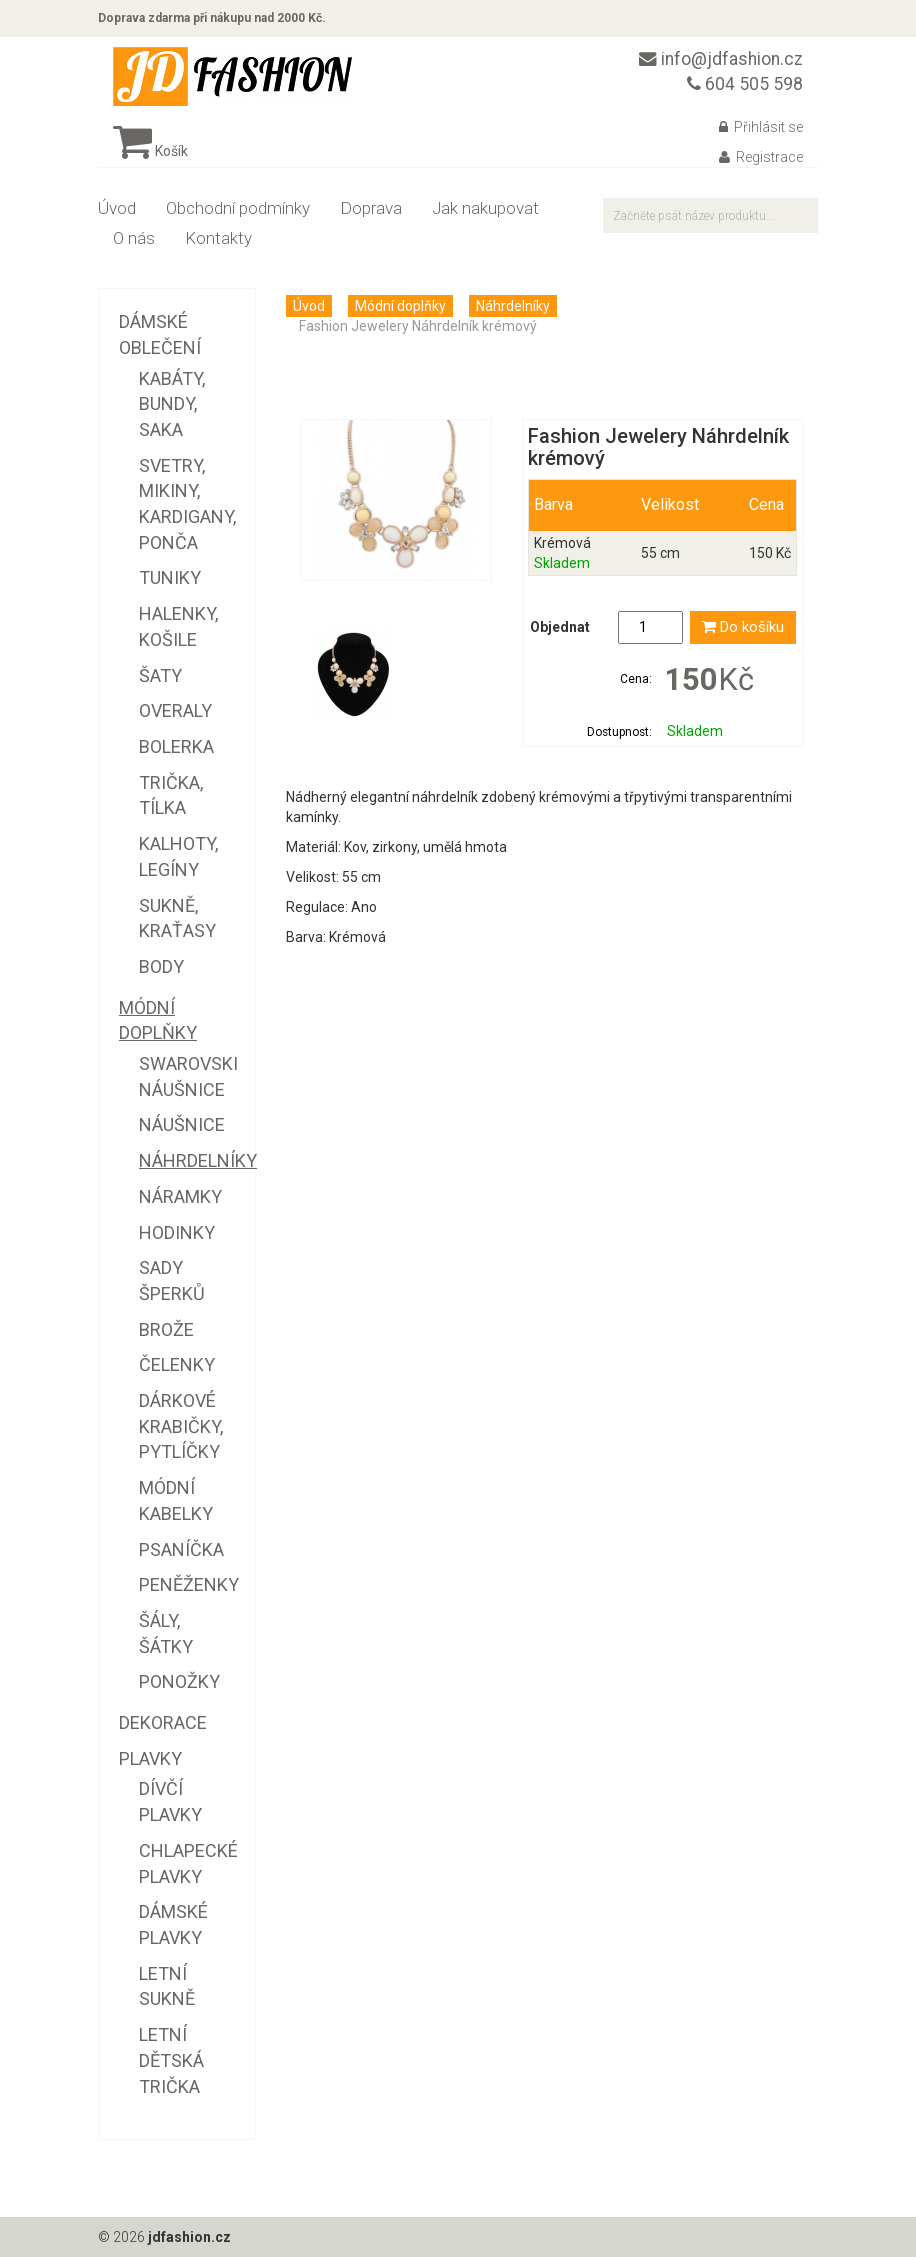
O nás (134, 238)
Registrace (761, 157)
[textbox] (710, 215)
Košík (150, 151)
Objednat (560, 627)
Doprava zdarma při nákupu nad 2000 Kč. (212, 18)
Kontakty (218, 238)
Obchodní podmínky (238, 208)
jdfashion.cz (189, 2237)
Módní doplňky (400, 306)
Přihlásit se (761, 127)
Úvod (117, 208)
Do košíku (743, 627)
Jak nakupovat (485, 208)
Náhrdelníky (513, 306)
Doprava (371, 208)
